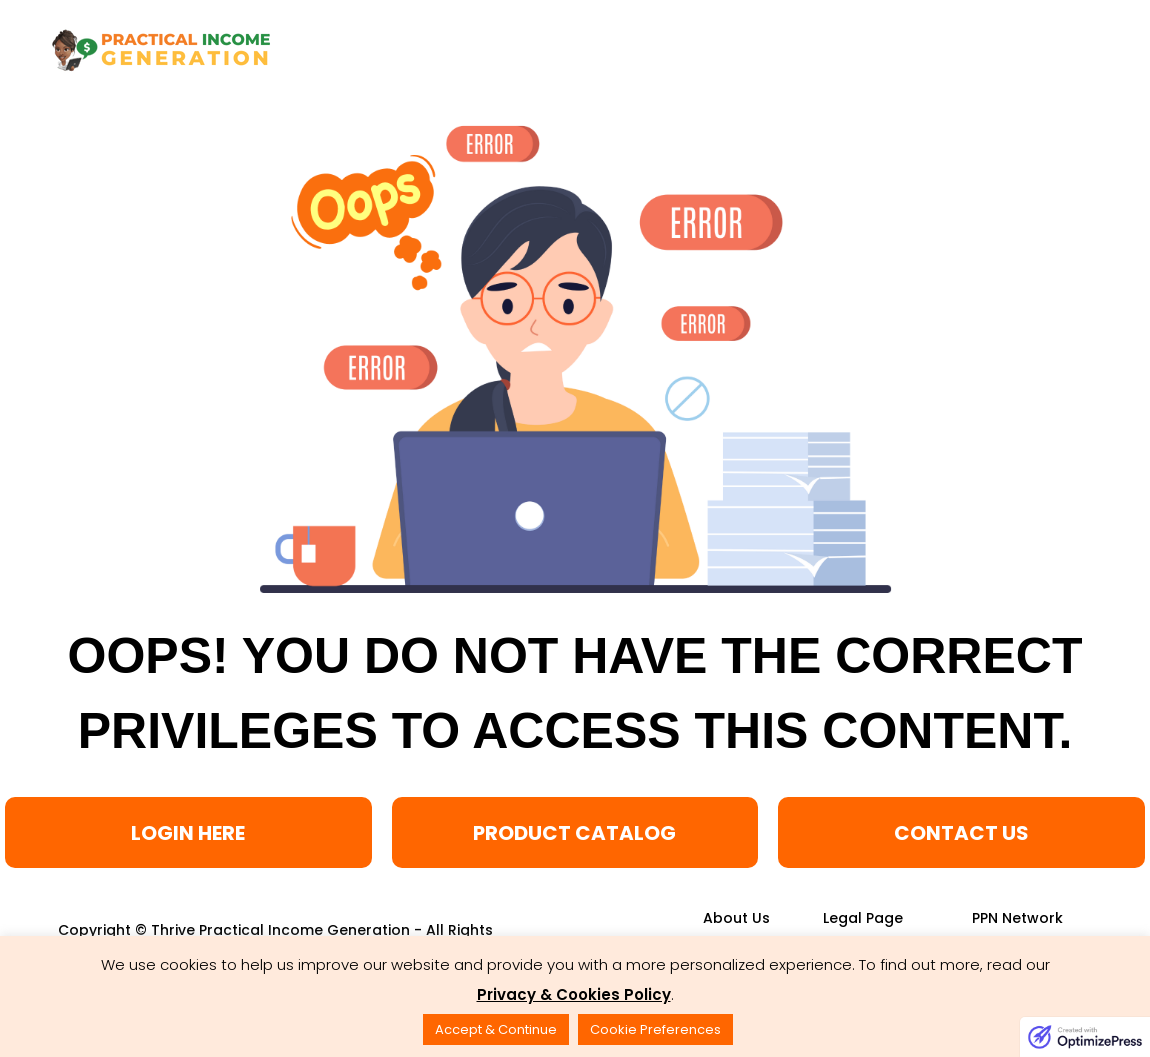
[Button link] (188, 832)
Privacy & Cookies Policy (574, 994)
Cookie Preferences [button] (655, 1029)
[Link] (736, 918)
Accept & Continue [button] (496, 1029)
